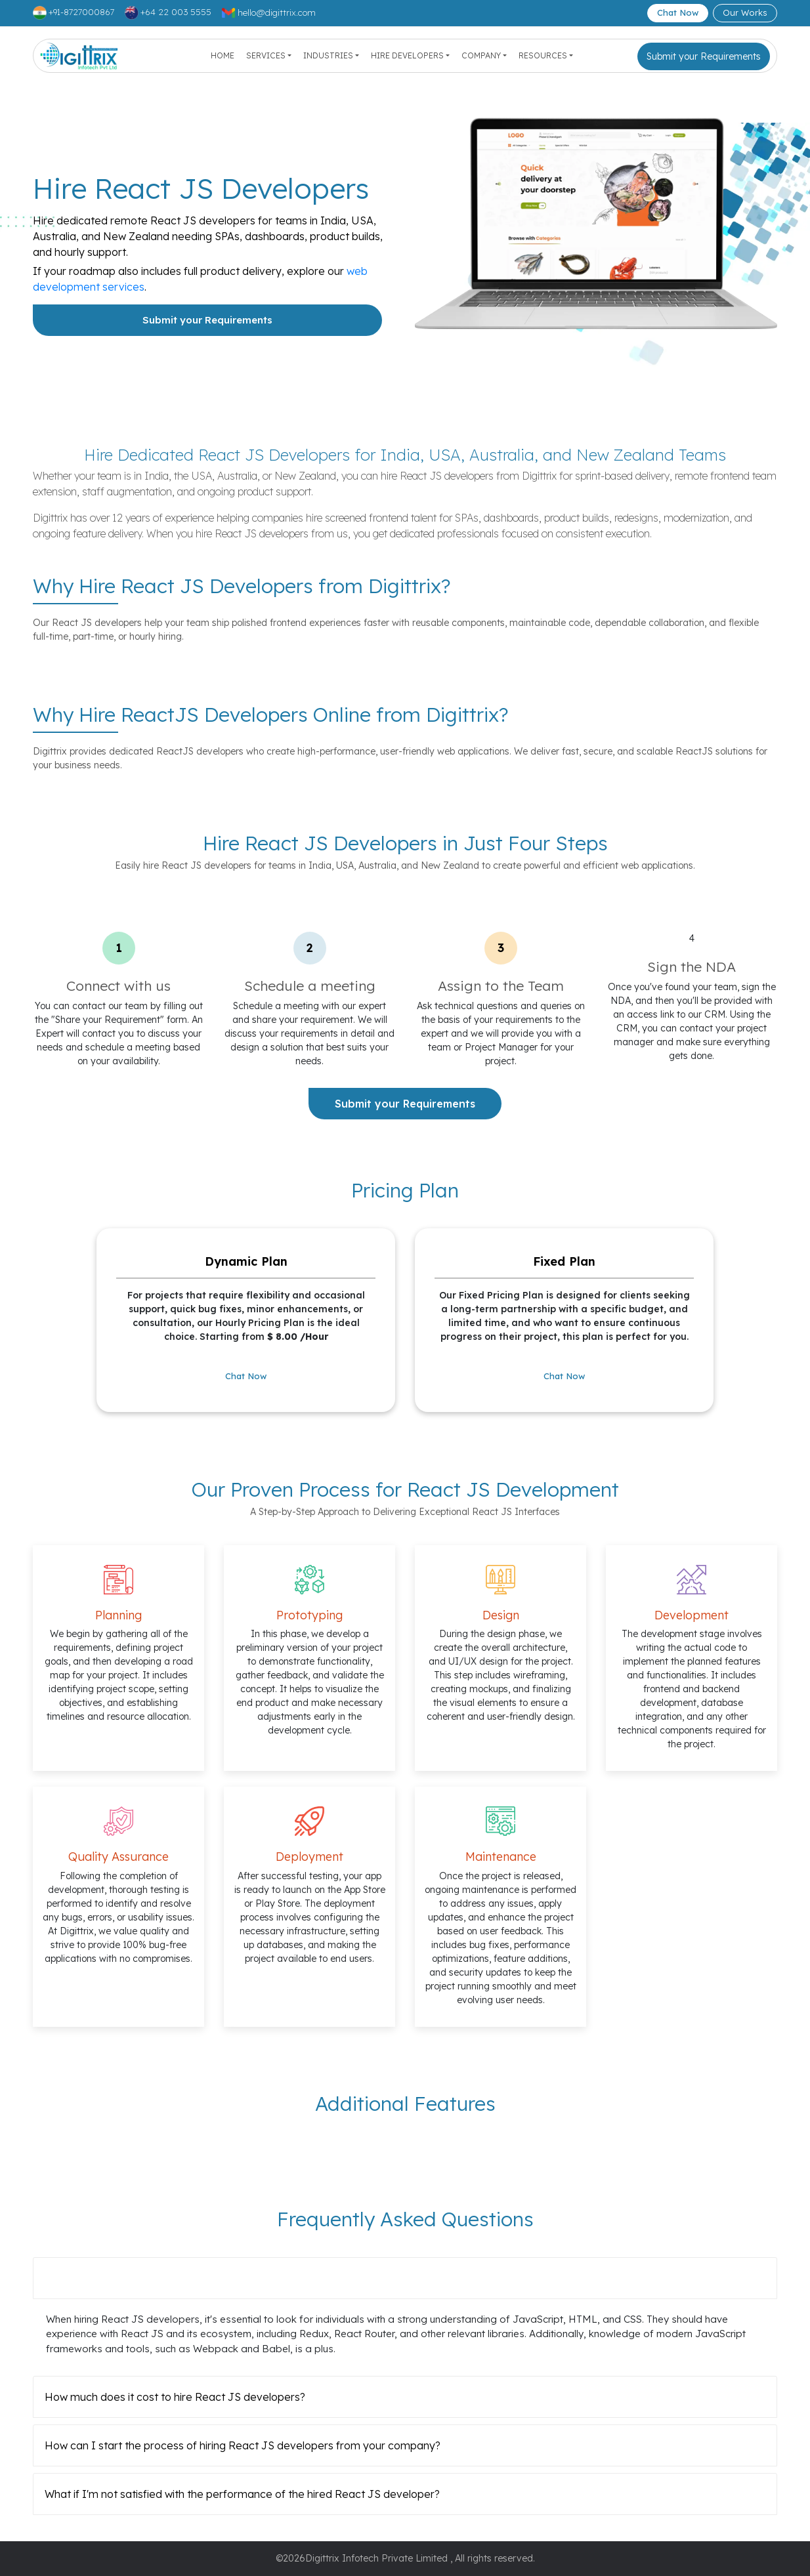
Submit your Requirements (704, 56)
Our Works (745, 12)
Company (481, 55)
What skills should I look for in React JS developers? (173, 2278)
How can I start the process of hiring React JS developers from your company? (242, 2445)
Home (222, 55)
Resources (543, 55)
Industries (328, 55)
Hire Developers (407, 55)
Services (266, 55)
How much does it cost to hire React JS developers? (175, 2396)
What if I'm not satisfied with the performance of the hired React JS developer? (242, 2494)
